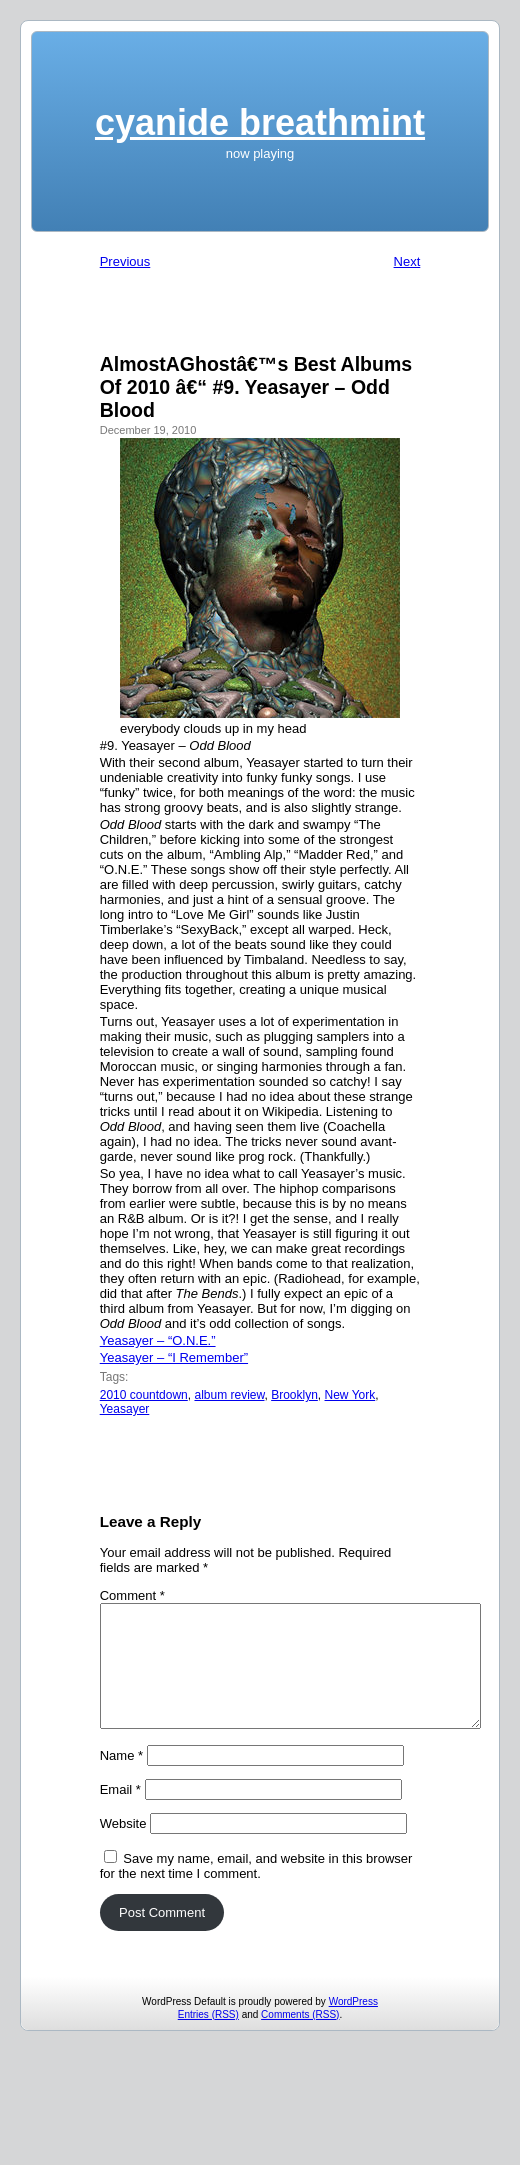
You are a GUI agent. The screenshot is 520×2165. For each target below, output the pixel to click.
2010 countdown (144, 1395)
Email (120, 1813)
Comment (132, 1595)
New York (350, 1395)
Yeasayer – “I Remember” (174, 1357)
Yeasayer (125, 1409)
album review (229, 1395)
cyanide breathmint (260, 122)
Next (407, 261)
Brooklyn (294, 1395)
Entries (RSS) (208, 2038)
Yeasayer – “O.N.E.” (158, 1340)
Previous (125, 261)
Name (121, 1779)
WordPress (353, 2025)
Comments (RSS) (300, 2038)
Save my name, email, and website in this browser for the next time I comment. (256, 1890)
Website (123, 1847)
